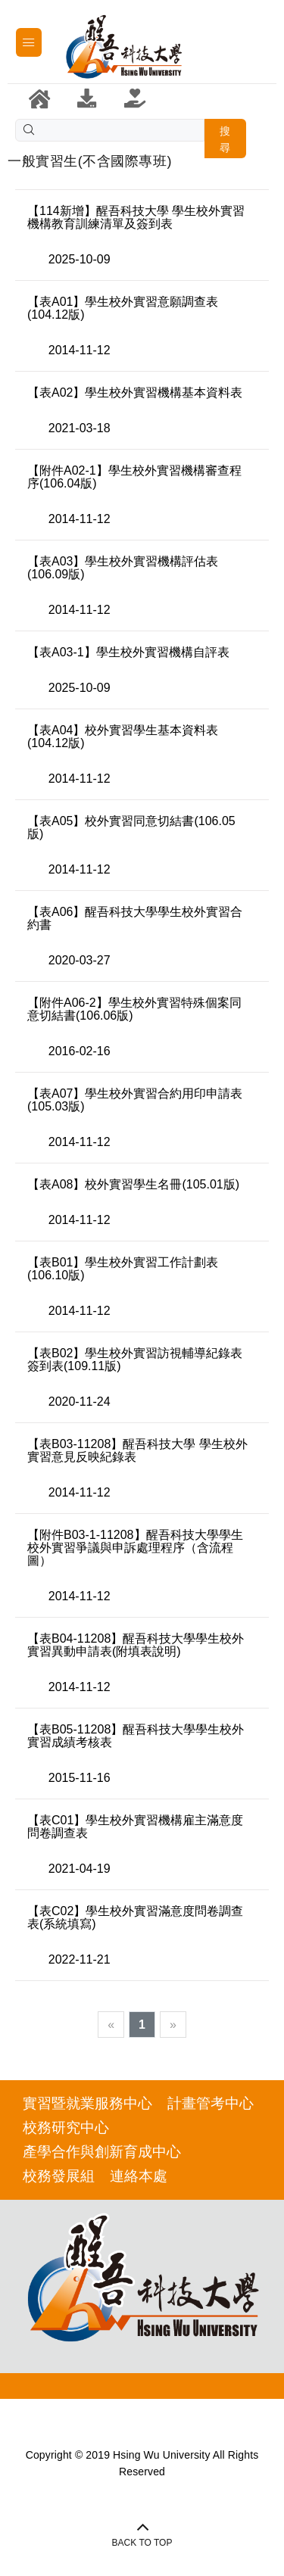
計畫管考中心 (210, 2103)
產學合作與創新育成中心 (102, 2152)
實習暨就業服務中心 (87, 2103)
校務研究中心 (66, 2127)
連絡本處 (138, 2176)
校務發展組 (59, 2176)
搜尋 (225, 139)
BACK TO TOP (142, 2542)
